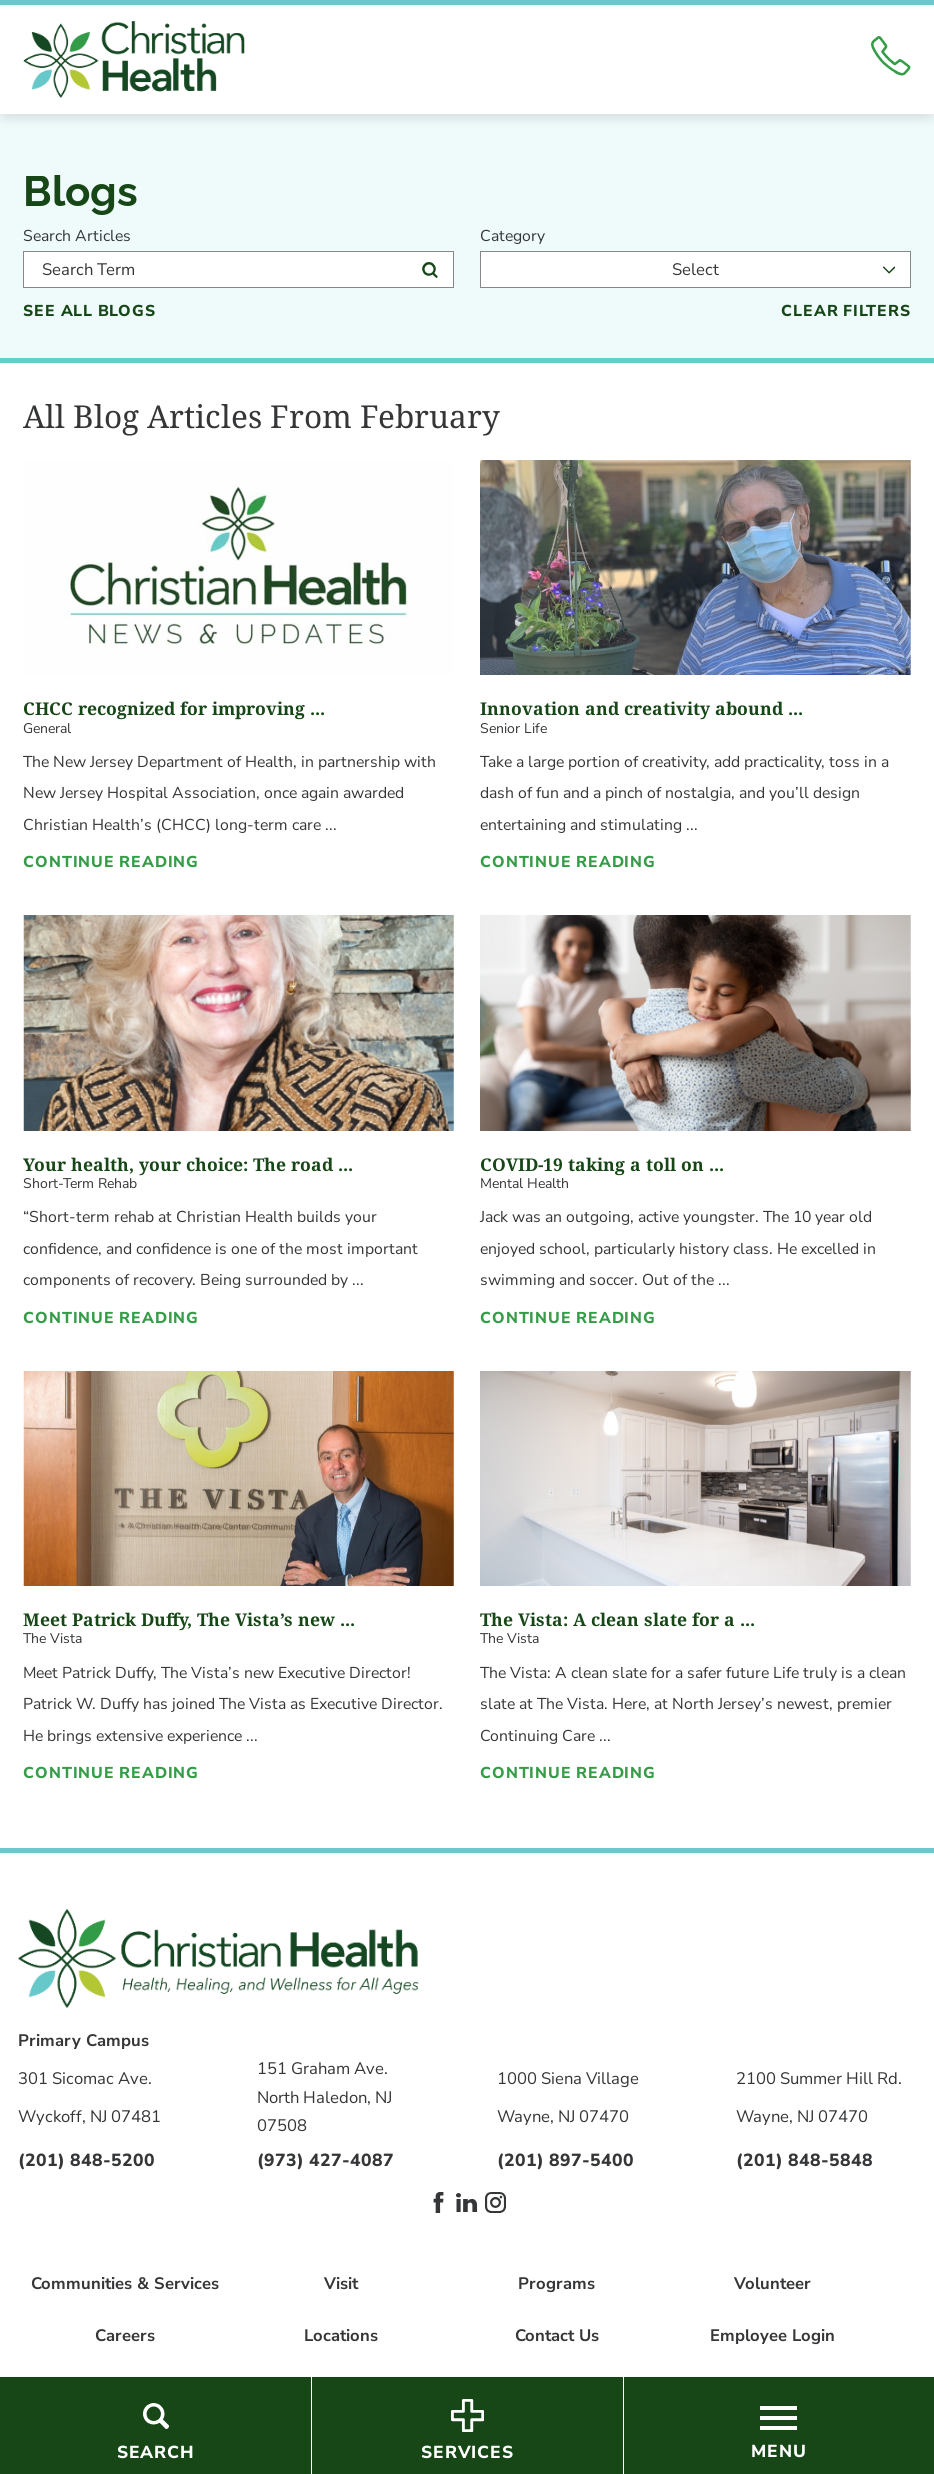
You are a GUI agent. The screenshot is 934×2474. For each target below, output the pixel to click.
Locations (341, 2336)
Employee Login (772, 2336)
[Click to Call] (890, 59)
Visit (341, 2284)
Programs (556, 2284)
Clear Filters (845, 312)
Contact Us (557, 2336)
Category (512, 237)
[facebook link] (438, 2202)
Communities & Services (125, 2284)
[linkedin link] (466, 2202)
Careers (125, 2336)
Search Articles (77, 237)
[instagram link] (495, 2202)
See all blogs (89, 312)
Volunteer (772, 2284)
